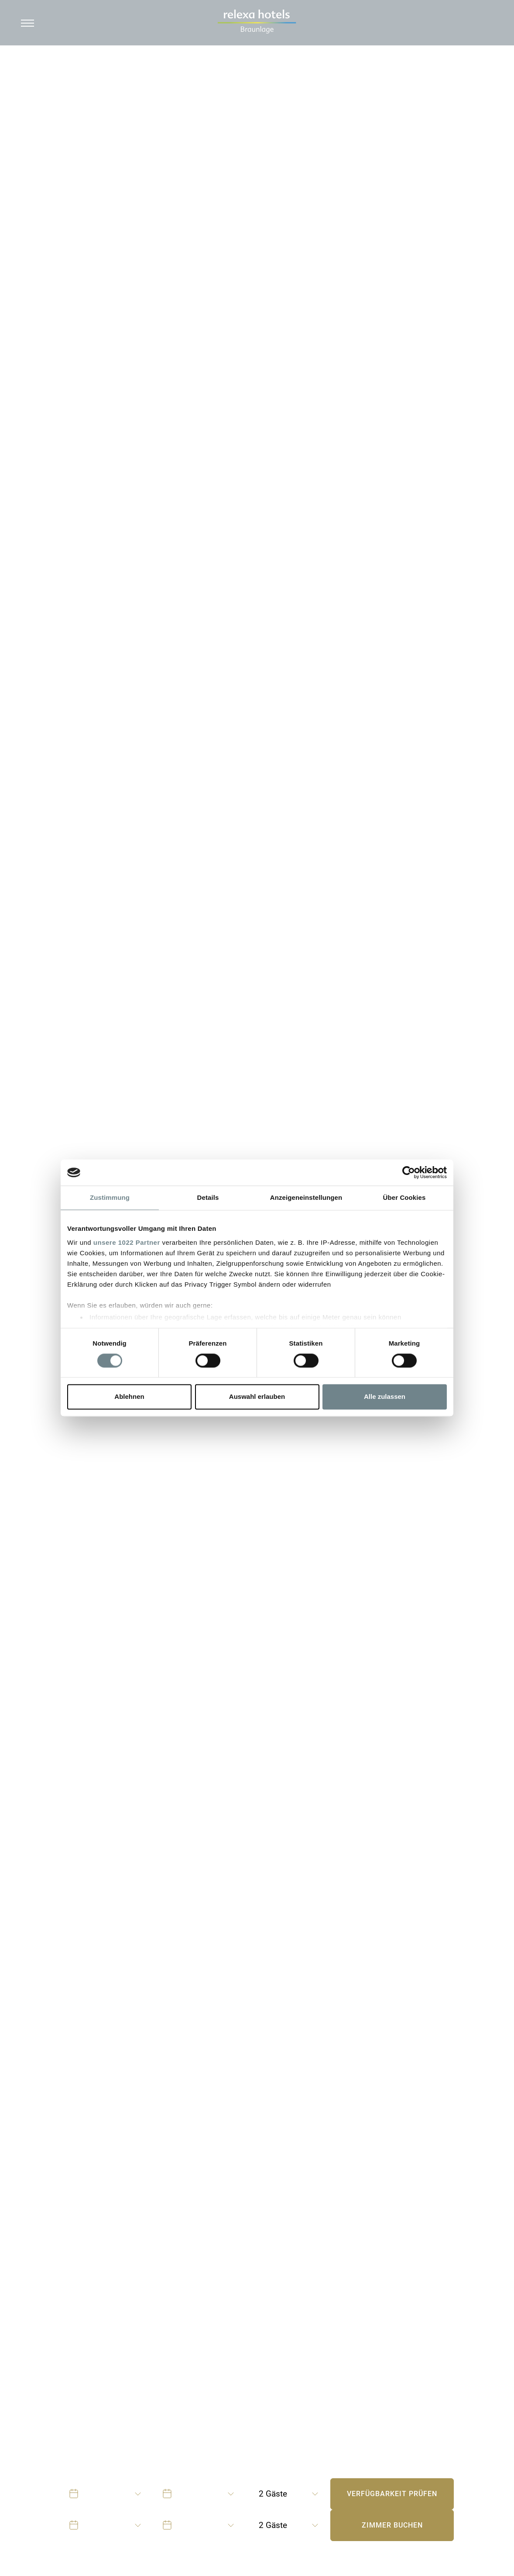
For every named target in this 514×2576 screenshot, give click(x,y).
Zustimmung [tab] (110, 1197)
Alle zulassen (384, 1397)
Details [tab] (208, 1197)
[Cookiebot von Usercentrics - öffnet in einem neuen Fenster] (408, 1172)
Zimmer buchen (392, 2525)
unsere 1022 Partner (126, 1242)
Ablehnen (129, 1397)
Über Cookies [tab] (404, 1197)
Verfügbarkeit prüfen (392, 2494)
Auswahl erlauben (257, 1397)
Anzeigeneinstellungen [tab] (306, 1197)
